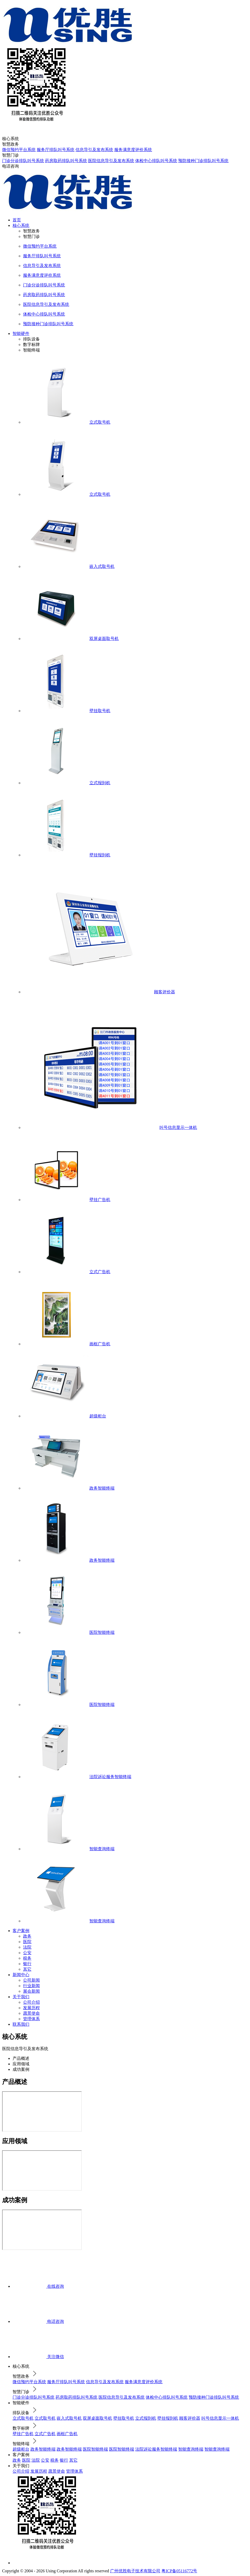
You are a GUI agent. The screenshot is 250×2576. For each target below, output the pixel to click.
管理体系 (31, 2019)
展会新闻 (31, 1991)
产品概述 (21, 2058)
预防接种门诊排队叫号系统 (203, 160)
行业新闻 (31, 1985)
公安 (27, 1952)
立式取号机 (23, 2418)
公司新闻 (31, 1980)
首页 (17, 220)
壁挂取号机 (123, 2418)
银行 (27, 1963)
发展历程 (31, 2008)
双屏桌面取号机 (97, 2418)
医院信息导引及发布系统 (111, 160)
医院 (27, 1941)
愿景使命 (31, 2013)
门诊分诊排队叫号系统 (23, 160)
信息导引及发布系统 (94, 149)
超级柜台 (21, 2449)
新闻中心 (21, 1974)
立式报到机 (145, 2418)
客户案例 (21, 1930)
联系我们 (21, 2024)
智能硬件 (21, 333)
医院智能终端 (95, 2449)
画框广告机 (67, 2433)
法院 (27, 1947)
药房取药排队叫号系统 (66, 160)
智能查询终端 (190, 2449)
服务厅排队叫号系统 (55, 149)
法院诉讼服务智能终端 (156, 2449)
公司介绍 (31, 2002)
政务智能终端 (43, 2449)
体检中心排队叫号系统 (156, 160)
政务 (27, 1936)
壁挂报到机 (167, 2418)
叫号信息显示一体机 (220, 2418)
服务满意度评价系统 (133, 149)
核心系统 (21, 225)
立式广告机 (45, 2433)
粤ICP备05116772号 (179, 2571)
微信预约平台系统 (19, 149)
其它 (27, 1969)
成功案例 (21, 2069)
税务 (27, 1958)
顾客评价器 (189, 2418)
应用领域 (21, 2064)
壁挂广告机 (23, 2433)
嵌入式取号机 (69, 2418)
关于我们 (21, 1996)
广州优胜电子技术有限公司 (135, 2571)
